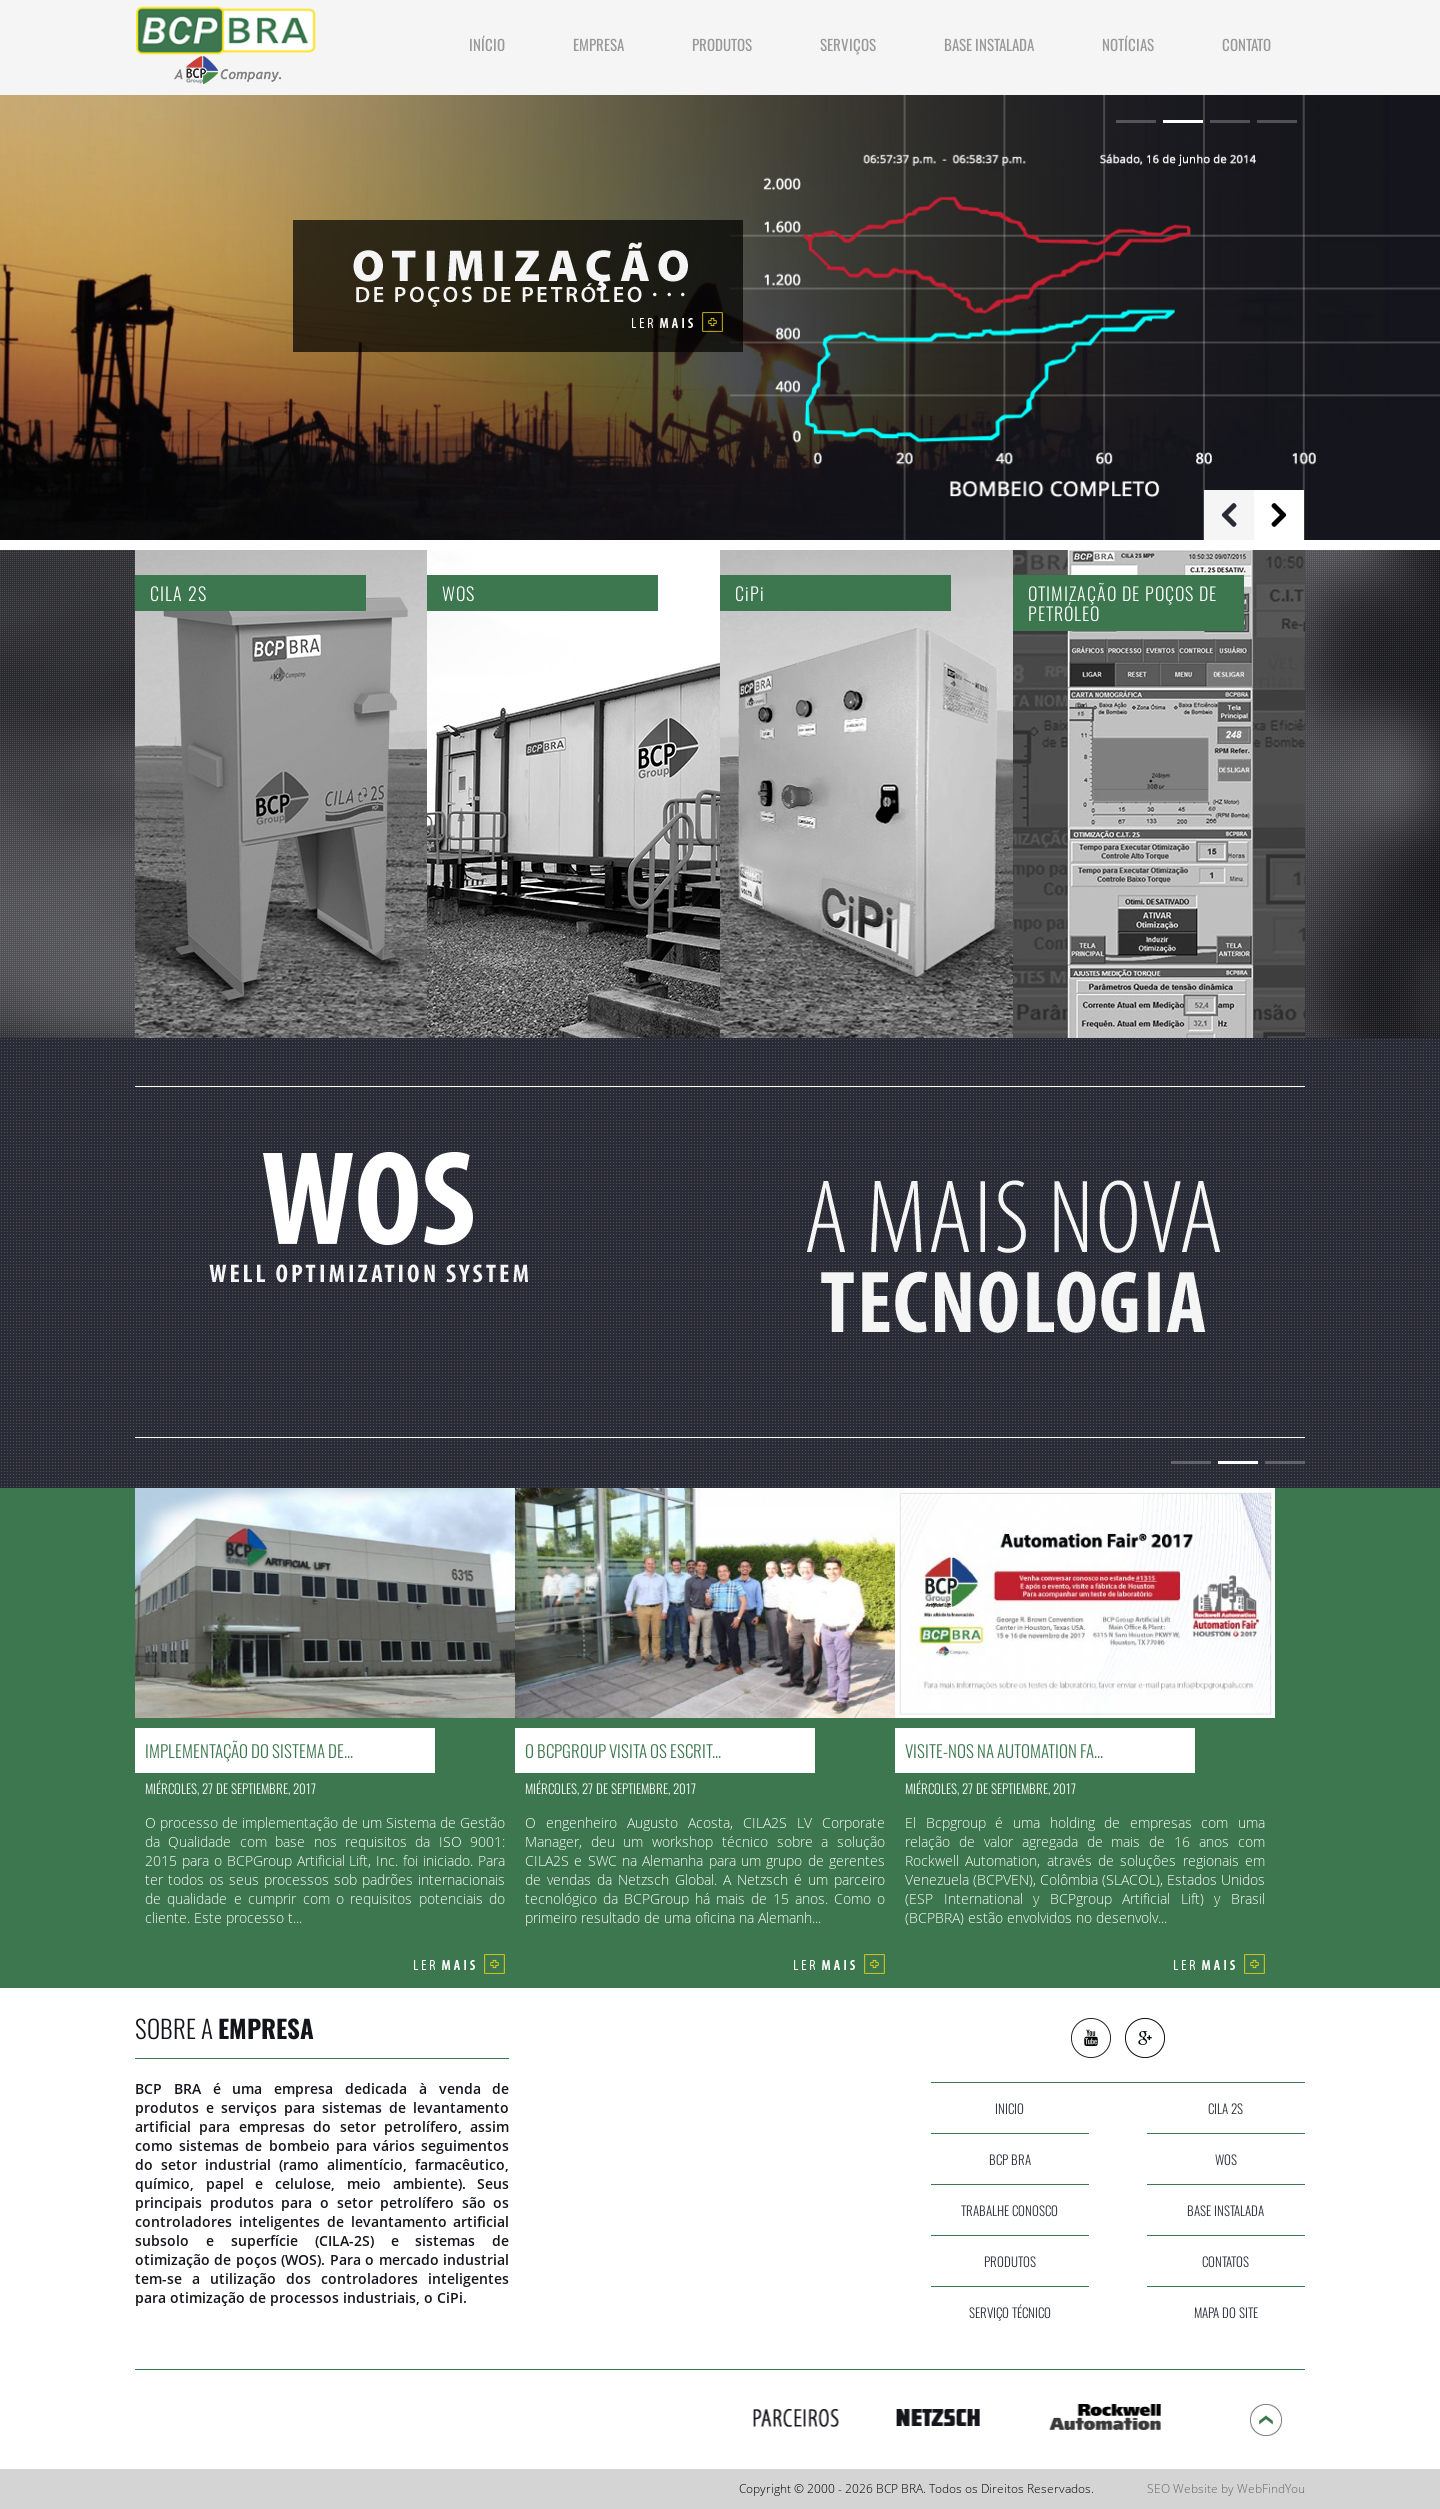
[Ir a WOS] (573, 794)
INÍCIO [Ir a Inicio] (487, 44)
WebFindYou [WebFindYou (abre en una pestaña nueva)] (1271, 2488)
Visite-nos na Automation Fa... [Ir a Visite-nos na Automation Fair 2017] (1004, 1750)
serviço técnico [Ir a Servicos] (1010, 2312)
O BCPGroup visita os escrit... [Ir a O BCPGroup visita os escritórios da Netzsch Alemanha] (623, 1750)
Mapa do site (1226, 2312)
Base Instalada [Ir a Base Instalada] (989, 44)
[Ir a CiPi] (866, 794)
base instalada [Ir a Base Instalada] (1225, 2210)
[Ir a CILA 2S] (281, 794)
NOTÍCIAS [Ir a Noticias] (1128, 44)
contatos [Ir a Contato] (1225, 2261)
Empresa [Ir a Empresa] (598, 44)
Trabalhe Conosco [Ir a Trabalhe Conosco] (1009, 2210)
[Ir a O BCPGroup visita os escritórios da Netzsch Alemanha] (705, 1712)
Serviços (848, 44)
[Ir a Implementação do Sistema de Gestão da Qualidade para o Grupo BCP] (325, 1712)
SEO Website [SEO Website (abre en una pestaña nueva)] (1182, 2488)
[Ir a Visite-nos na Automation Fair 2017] (1085, 1712)
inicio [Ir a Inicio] (1009, 2108)
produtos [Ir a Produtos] (722, 44)
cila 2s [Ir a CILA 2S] (1225, 2108)
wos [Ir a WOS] (1226, 2159)
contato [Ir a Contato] (1246, 44)
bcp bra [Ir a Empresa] (1010, 2159)
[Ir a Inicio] (227, 40)
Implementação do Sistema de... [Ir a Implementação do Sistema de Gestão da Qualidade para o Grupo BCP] (249, 1750)
